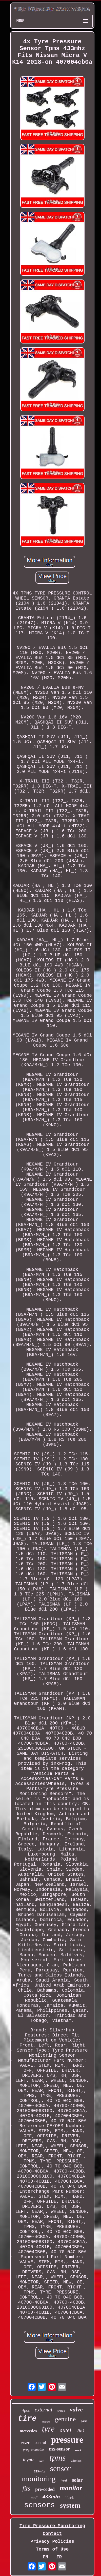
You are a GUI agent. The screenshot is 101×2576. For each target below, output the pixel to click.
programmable (33, 2450)
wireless (76, 2460)
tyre (48, 2428)
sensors (39, 2505)
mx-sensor (59, 2449)
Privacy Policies (52, 2541)
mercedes (28, 2431)
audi (34, 2498)
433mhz (51, 2496)
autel (65, 2430)
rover (25, 2443)
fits (26, 2488)
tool (64, 2480)
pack (84, 2421)
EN (45, 2557)
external (43, 2410)
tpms (57, 2457)
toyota (28, 2459)
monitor (71, 2488)
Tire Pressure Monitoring (52, 2525)
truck (78, 2450)
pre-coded (45, 2489)
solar (77, 2480)
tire (27, 2418)
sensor (60, 2468)
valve (76, 2409)
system (70, 2505)
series (61, 2411)
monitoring (38, 2478)
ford (41, 2461)
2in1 (80, 2430)
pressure (67, 2440)
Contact (52, 2533)
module (46, 2421)
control (40, 2442)
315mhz (39, 2471)
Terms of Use (52, 2549)
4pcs (26, 2410)
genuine (65, 2419)
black (70, 2498)
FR (59, 2557)
